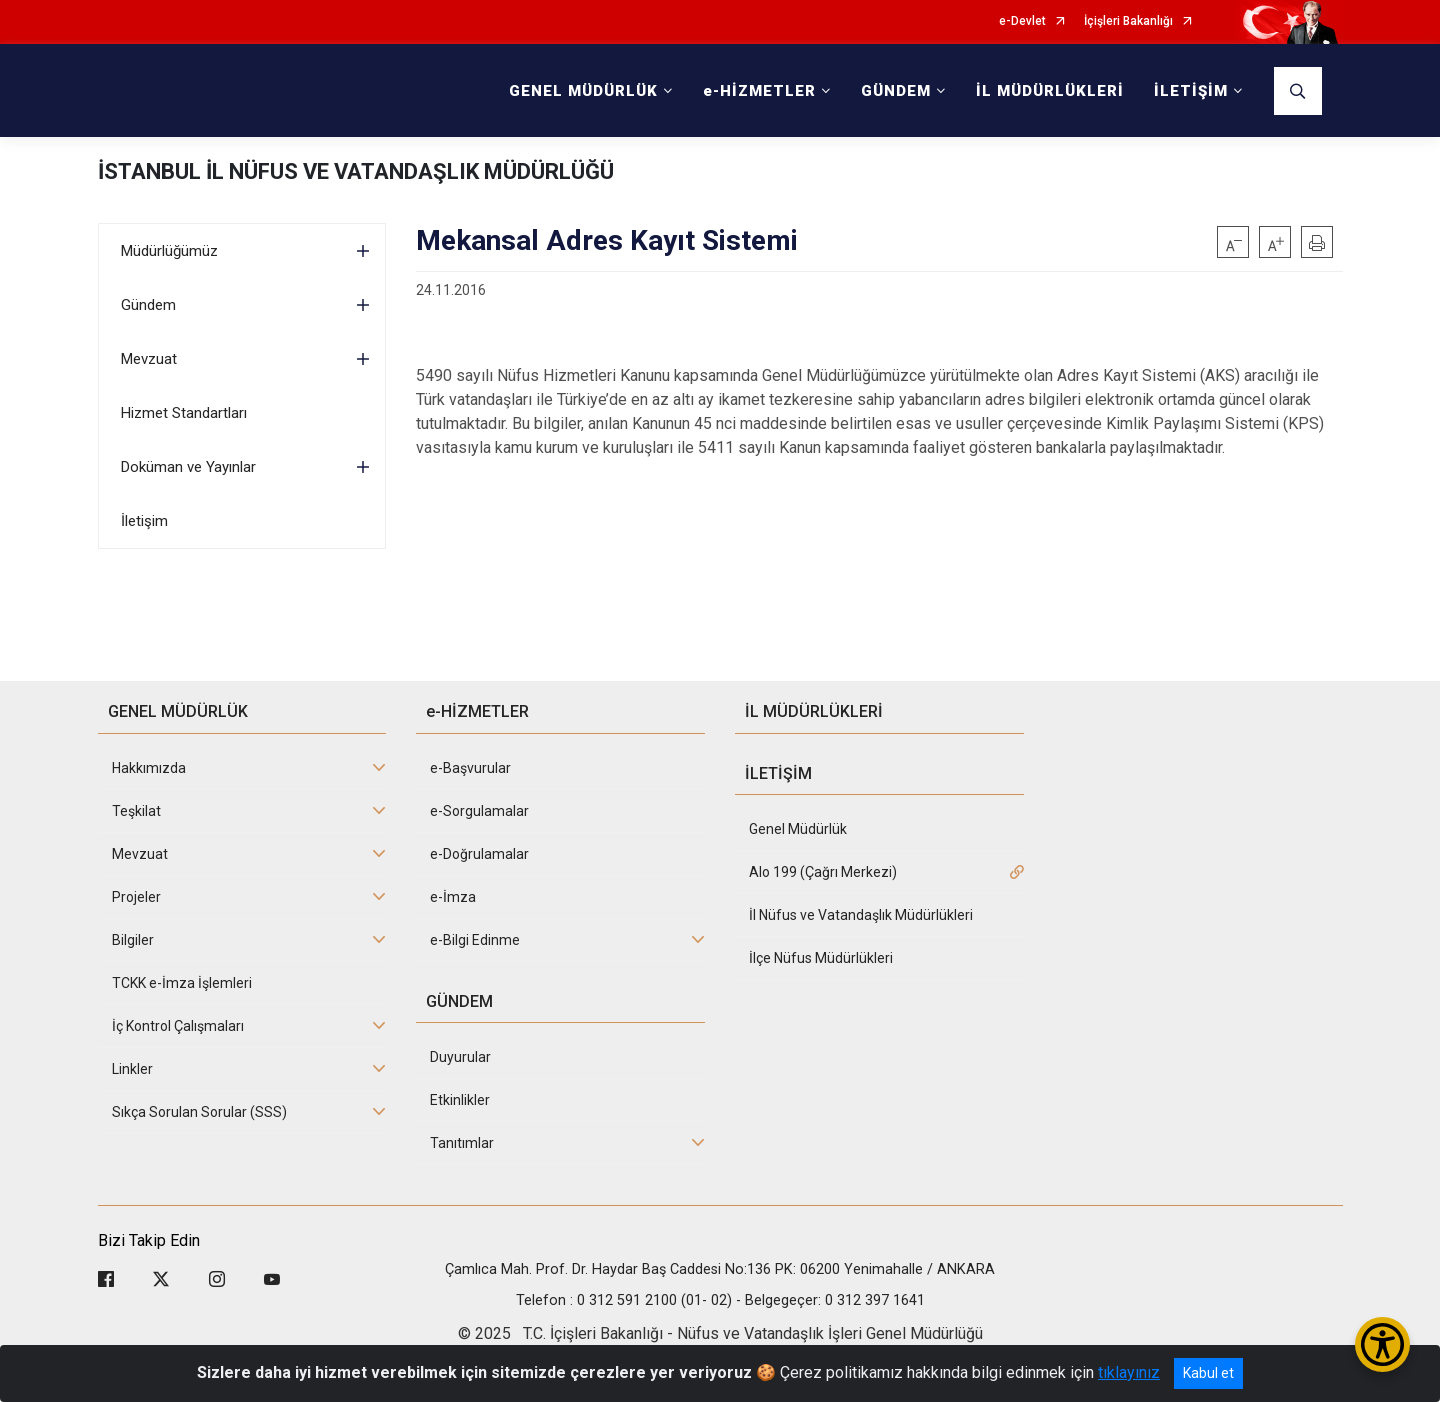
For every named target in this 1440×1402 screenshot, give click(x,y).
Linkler (132, 1069)
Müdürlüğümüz (169, 251)
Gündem (148, 305)
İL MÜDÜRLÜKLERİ (1050, 91)
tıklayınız (1129, 1372)
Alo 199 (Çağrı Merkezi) (823, 872)
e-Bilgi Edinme (475, 940)
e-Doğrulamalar (479, 854)
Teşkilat (136, 811)
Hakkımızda (149, 768)
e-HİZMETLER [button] (759, 91)
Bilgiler (133, 940)
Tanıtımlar (462, 1143)
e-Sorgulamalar (479, 811)
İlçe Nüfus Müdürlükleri (821, 958)
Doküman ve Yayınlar (188, 467)
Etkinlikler (460, 1100)
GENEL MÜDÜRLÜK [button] (583, 91)
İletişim (144, 521)
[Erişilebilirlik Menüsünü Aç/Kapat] (1382, 1344)
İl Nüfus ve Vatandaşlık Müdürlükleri (861, 915)
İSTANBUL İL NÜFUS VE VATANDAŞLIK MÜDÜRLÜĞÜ (356, 171)
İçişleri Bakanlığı (1128, 21)
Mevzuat (149, 359)
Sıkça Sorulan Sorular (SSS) (199, 1112)
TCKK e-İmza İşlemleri (182, 983)
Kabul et (1208, 1373)
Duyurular (460, 1057)
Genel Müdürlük (798, 829)
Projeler (136, 897)
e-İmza (453, 897)
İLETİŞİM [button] (1191, 91)
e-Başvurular (470, 768)
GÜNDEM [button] (896, 91)
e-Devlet (1022, 21)
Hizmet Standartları (184, 413)
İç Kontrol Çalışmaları (178, 1026)
